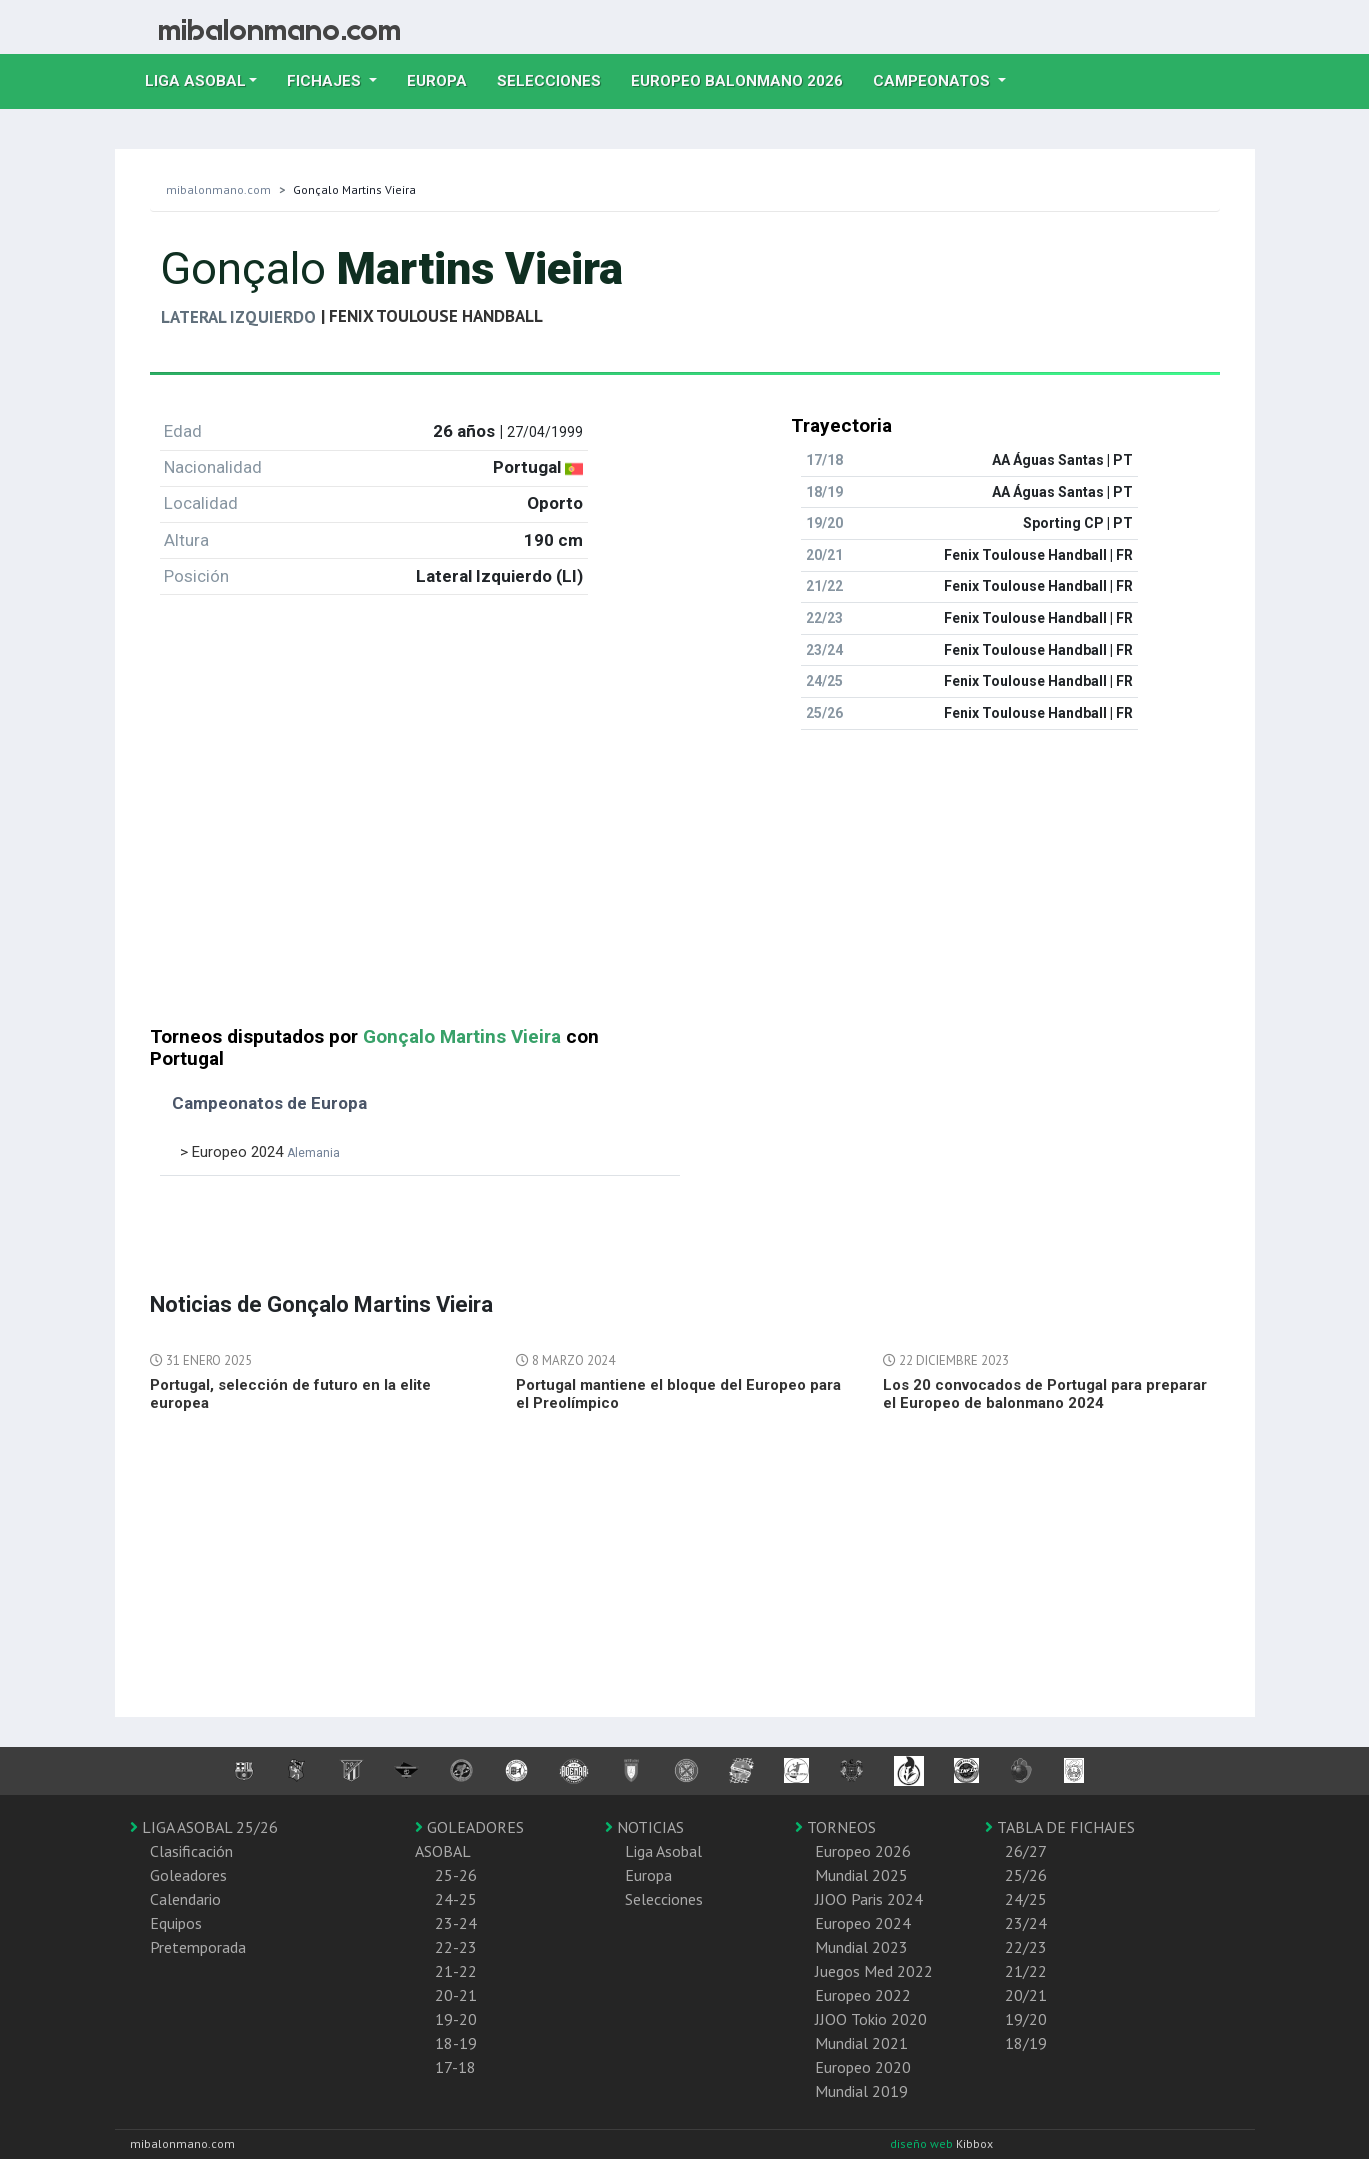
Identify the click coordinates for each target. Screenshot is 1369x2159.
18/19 (1026, 2043)
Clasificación (191, 1851)
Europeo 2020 (863, 2067)
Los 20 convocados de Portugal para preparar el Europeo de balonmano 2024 (1045, 1394)
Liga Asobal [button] (195, 81)
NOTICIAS (644, 1827)
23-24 (456, 1923)
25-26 (456, 1875)
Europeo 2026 (863, 1851)
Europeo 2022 (863, 1995)
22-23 (456, 1947)
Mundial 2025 (861, 1875)
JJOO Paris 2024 (869, 1899)
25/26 (1026, 1875)
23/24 (1026, 1923)
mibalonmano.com (218, 189)
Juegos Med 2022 (874, 1971)
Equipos (176, 1923)
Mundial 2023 (861, 1947)
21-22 (456, 1971)
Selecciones (556, 79)
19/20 (1026, 2019)
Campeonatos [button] (933, 81)
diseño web (923, 2143)
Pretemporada (198, 1947)
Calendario (185, 1899)
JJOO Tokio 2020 (871, 2019)
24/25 (1026, 1899)
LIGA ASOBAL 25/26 (204, 1827)
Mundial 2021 (861, 2043)
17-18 (455, 2067)
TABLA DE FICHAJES (1060, 1827)
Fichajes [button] (326, 81)
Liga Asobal (663, 1851)
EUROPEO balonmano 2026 (744, 79)
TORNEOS (835, 1827)
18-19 (456, 2043)
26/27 (1026, 1851)
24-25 (456, 1899)
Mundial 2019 (861, 2091)
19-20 (456, 2019)
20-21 (456, 1995)
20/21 (1026, 1995)
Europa (444, 79)
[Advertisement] (685, 886)
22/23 (1026, 1947)
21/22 (1026, 1971)
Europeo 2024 (863, 1923)
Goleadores (188, 1875)
